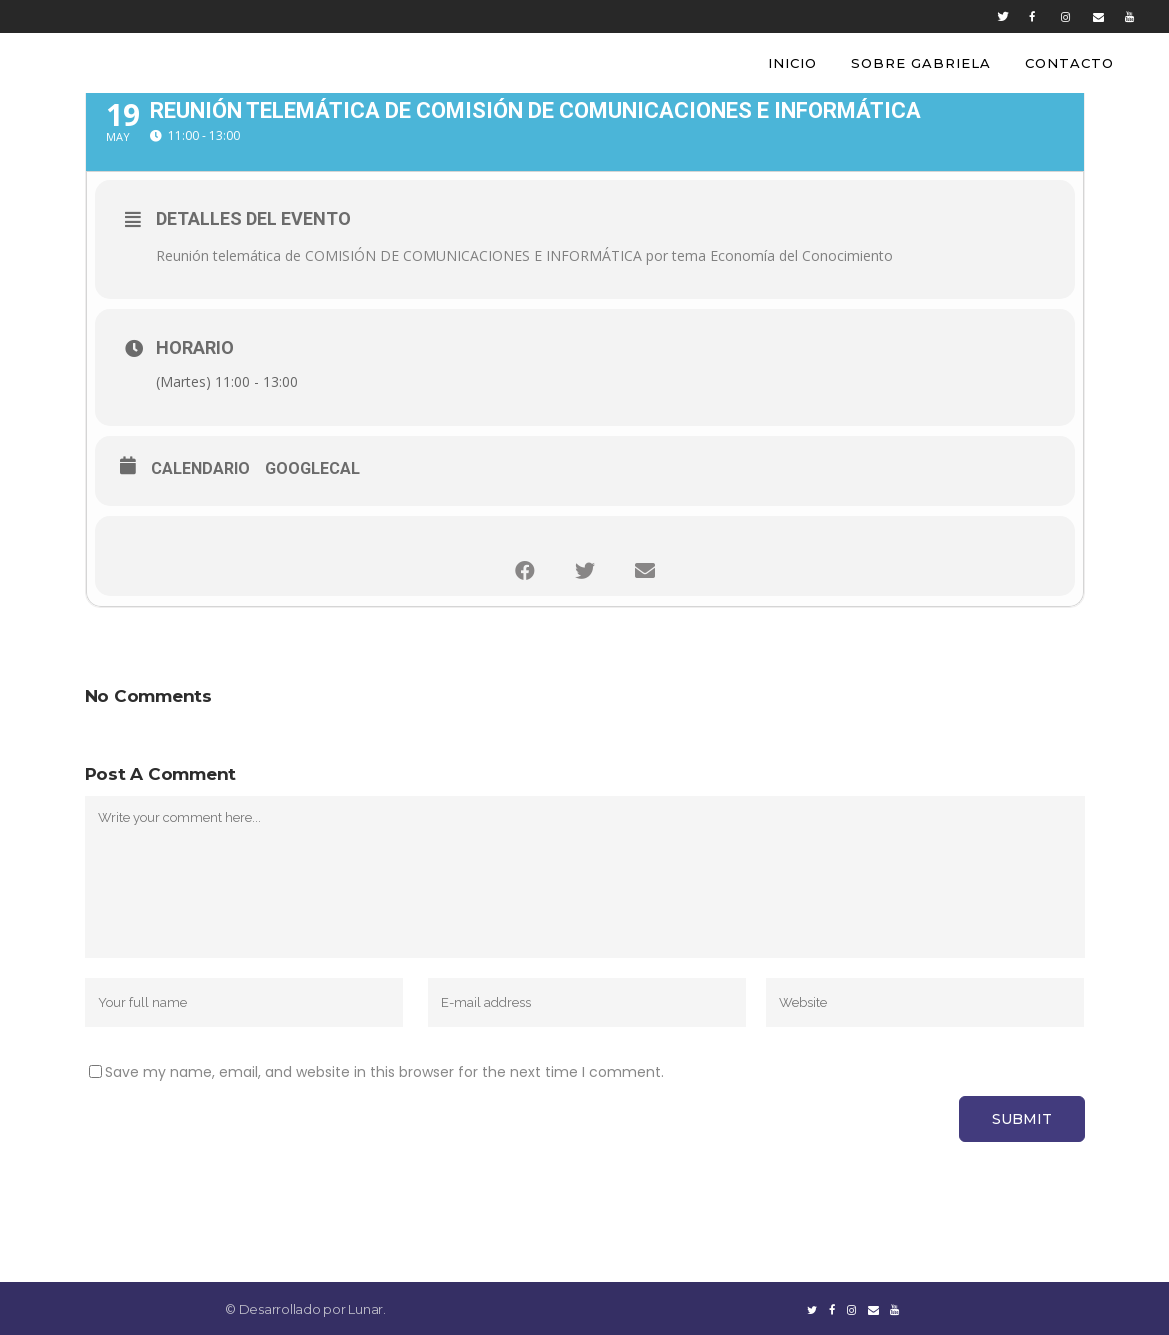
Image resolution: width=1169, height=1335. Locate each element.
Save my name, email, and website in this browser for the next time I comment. (384, 1072)
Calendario (200, 468)
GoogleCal (312, 468)
